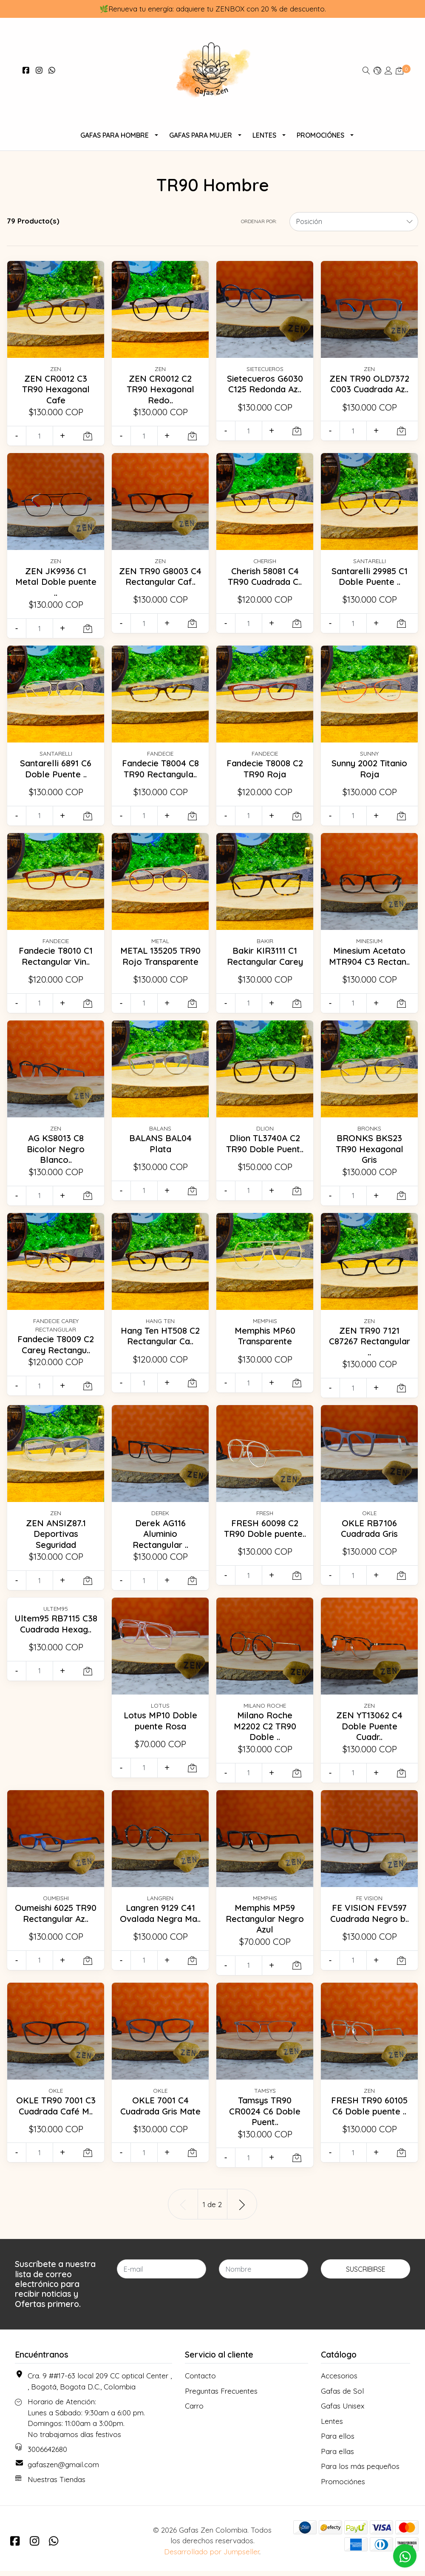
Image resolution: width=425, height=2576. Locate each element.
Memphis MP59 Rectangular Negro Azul (265, 1923)
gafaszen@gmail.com (63, 2469)
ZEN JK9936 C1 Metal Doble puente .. (55, 581)
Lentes (264, 135)
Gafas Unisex (342, 2410)
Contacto (200, 2380)
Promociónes (320, 135)
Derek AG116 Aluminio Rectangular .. (160, 1538)
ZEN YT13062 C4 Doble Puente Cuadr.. (369, 1730)
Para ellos (337, 2441)
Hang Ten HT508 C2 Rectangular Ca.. (160, 1346)
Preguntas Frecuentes (221, 2396)
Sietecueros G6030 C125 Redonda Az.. (264, 384)
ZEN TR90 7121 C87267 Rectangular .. (369, 1346)
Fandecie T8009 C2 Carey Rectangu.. (55, 1349)
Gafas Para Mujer (200, 135)
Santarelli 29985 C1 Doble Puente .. (369, 576)
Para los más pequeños (360, 2471)
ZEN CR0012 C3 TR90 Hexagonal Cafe (55, 389)
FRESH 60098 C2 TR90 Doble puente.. (265, 1538)
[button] (377, 70)
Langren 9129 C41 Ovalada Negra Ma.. (160, 1923)
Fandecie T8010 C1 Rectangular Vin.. (56, 956)
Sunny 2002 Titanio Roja (369, 768)
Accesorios (339, 2380)
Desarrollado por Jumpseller (211, 2556)
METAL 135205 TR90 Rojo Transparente (160, 961)
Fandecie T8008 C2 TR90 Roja (265, 768)
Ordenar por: (259, 221)
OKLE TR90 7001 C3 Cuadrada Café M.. (55, 2111)
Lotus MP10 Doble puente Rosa (160, 1725)
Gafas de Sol (342, 2396)
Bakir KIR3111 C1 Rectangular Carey (265, 956)
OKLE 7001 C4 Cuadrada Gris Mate (160, 2116)
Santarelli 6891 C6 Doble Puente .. (56, 768)
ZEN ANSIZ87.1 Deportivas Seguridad (55, 1538)
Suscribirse (365, 2274)
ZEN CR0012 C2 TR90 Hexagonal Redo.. (160, 389)
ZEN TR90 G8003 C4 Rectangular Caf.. (160, 581)
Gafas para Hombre (114, 135)
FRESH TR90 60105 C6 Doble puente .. (369, 2111)
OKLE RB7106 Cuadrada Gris (369, 1533)
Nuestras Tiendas (56, 2484)
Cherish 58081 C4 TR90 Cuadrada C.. (265, 576)
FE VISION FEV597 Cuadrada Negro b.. (369, 1923)
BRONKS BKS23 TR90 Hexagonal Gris (369, 1153)
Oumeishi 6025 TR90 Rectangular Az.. (56, 1923)
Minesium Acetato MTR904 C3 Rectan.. (370, 961)
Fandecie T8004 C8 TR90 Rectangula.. (160, 768)
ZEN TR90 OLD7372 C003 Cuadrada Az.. (369, 389)
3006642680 (47, 2454)
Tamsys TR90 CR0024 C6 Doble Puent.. (265, 2116)
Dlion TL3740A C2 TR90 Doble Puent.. (264, 1148)
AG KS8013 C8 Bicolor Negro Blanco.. (56, 1153)
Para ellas (337, 2456)
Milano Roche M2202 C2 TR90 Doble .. (265, 1730)
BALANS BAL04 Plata (160, 1148)
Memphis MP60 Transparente (265, 1341)
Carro (194, 2410)
